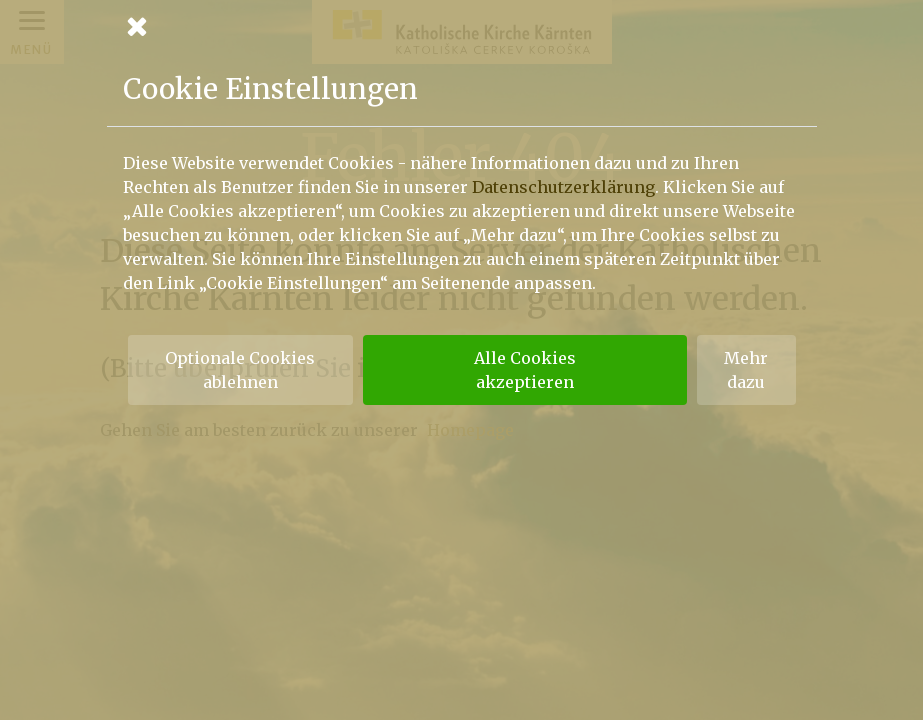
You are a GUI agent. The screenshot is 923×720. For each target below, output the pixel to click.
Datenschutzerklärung (563, 187)
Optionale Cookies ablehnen (240, 370)
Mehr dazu (746, 370)
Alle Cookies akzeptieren (525, 370)
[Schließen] (462, 26)
